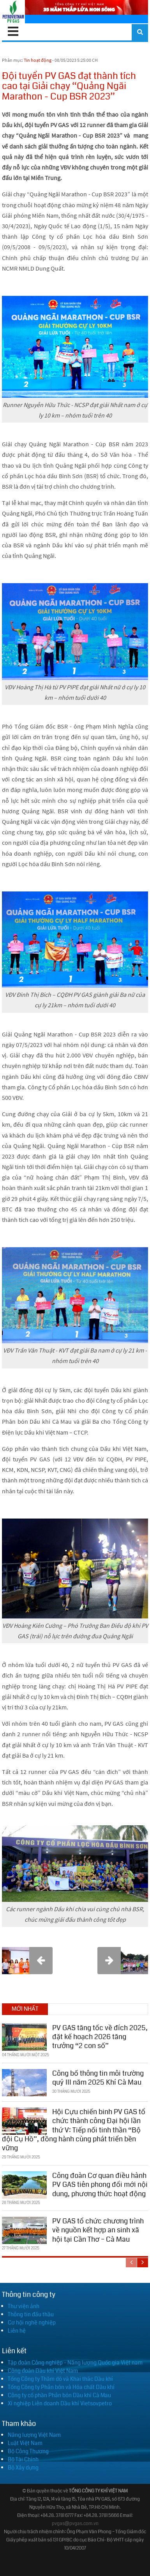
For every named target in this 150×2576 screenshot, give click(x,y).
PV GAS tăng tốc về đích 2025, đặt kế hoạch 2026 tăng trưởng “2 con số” (100, 2037)
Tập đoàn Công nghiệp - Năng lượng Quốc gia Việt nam (75, 2362)
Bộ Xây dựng (23, 2467)
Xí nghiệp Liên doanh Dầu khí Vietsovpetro (60, 2403)
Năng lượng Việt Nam (34, 2435)
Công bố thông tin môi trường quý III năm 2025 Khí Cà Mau (98, 2077)
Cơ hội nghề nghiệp (32, 2322)
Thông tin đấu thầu (31, 2314)
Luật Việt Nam (25, 2443)
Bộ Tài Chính (23, 2459)
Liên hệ (17, 2331)
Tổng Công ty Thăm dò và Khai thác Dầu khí (60, 2379)
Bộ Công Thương (28, 2451)
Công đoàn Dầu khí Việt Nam (43, 2371)
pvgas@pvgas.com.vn (75, 2523)
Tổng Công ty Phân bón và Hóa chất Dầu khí (61, 2387)
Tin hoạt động (37, 60)
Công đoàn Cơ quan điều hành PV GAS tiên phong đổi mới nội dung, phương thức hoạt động (100, 2185)
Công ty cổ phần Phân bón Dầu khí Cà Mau (59, 2395)
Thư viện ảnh (23, 2306)
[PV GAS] (13, 11)
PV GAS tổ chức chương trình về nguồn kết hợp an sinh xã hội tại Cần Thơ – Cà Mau (98, 2230)
